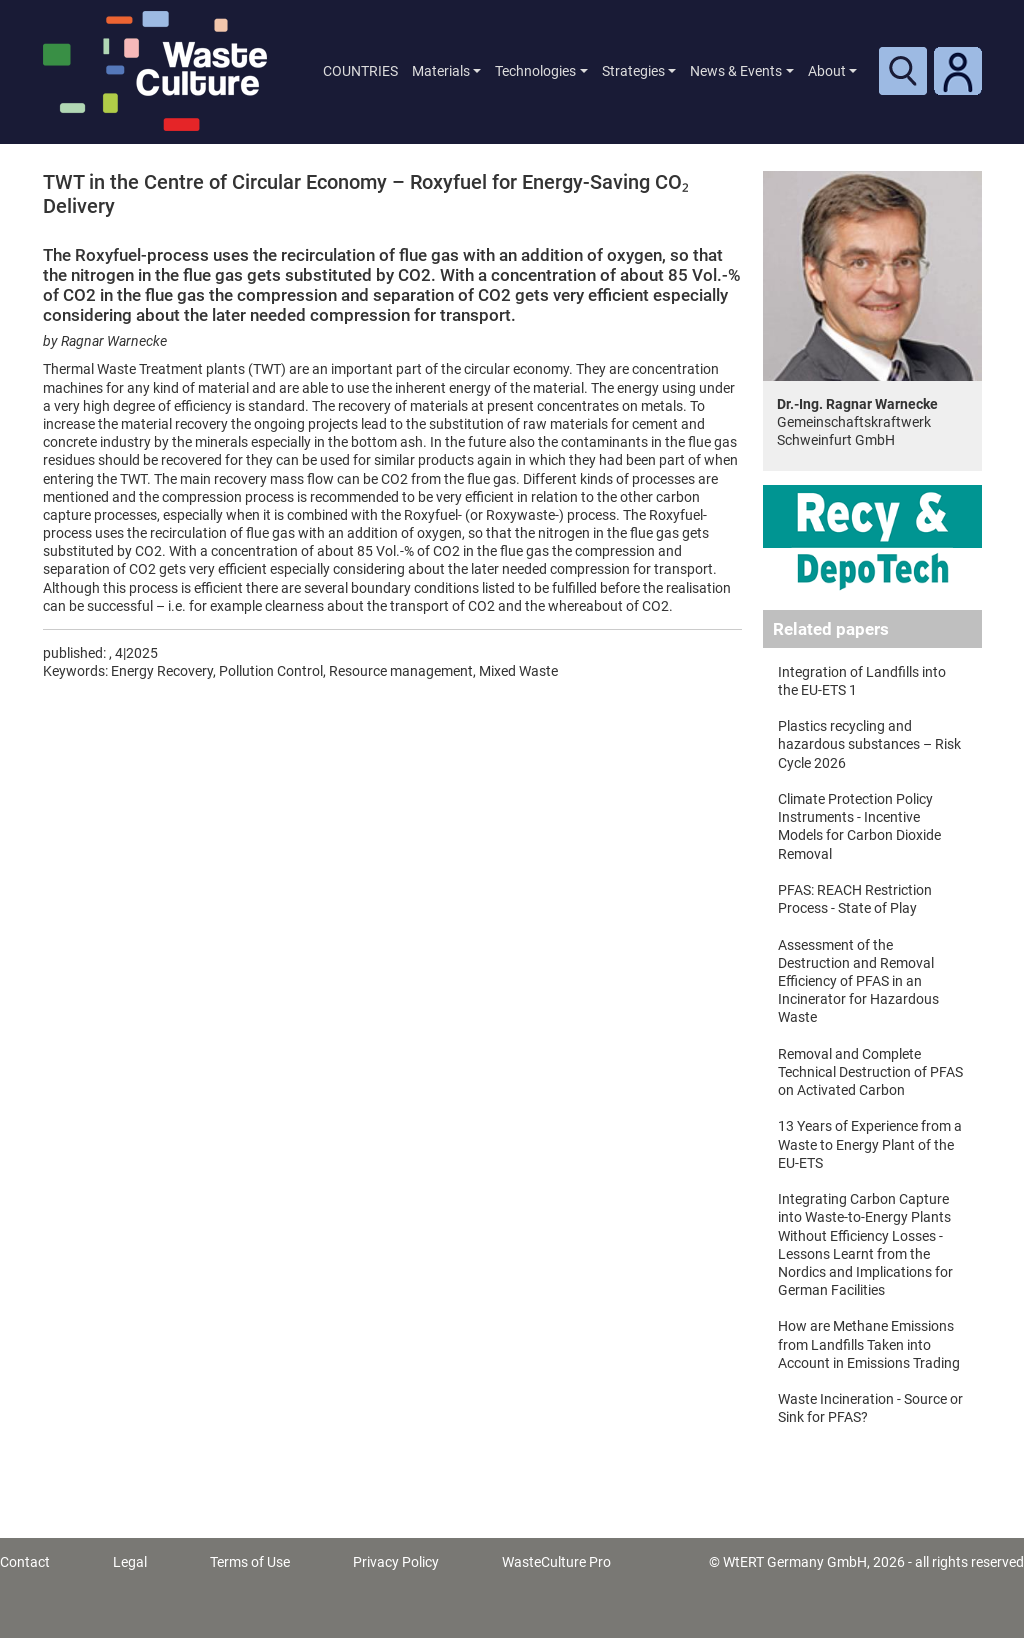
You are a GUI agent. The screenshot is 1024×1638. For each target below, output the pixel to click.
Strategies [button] (633, 71)
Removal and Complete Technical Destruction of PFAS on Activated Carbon (870, 1072)
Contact (25, 1562)
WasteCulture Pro (556, 1562)
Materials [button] (441, 71)
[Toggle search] (903, 71)
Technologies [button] (535, 71)
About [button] (827, 71)
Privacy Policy (396, 1562)
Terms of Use (250, 1562)
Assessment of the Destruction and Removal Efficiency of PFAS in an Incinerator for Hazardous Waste (858, 981)
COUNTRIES (360, 71)
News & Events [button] (736, 71)
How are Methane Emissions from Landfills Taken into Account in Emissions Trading (869, 1344)
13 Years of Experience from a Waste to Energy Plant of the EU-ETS (870, 1144)
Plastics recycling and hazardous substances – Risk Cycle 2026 (869, 744)
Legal (130, 1562)
